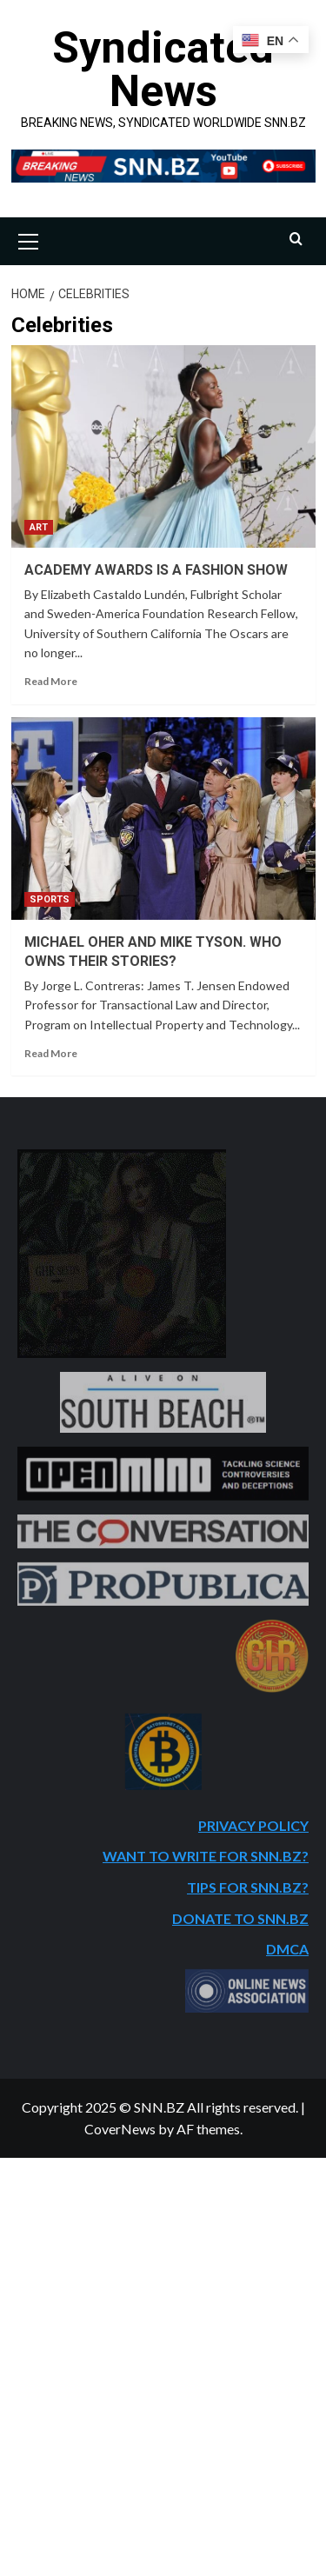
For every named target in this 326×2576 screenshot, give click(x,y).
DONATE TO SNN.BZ (240, 1918)
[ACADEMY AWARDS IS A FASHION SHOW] (163, 446)
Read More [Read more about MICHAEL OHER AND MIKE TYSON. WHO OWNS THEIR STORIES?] (50, 1053)
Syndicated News (163, 69)
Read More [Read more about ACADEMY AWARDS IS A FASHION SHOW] (50, 681)
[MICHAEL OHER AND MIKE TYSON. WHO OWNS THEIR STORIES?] (163, 818)
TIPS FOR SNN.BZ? (248, 1887)
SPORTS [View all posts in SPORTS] (50, 899)
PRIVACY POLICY (253, 1825)
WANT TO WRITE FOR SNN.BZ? (206, 1855)
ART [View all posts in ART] (39, 527)
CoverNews (120, 2128)
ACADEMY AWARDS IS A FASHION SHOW (156, 570)
